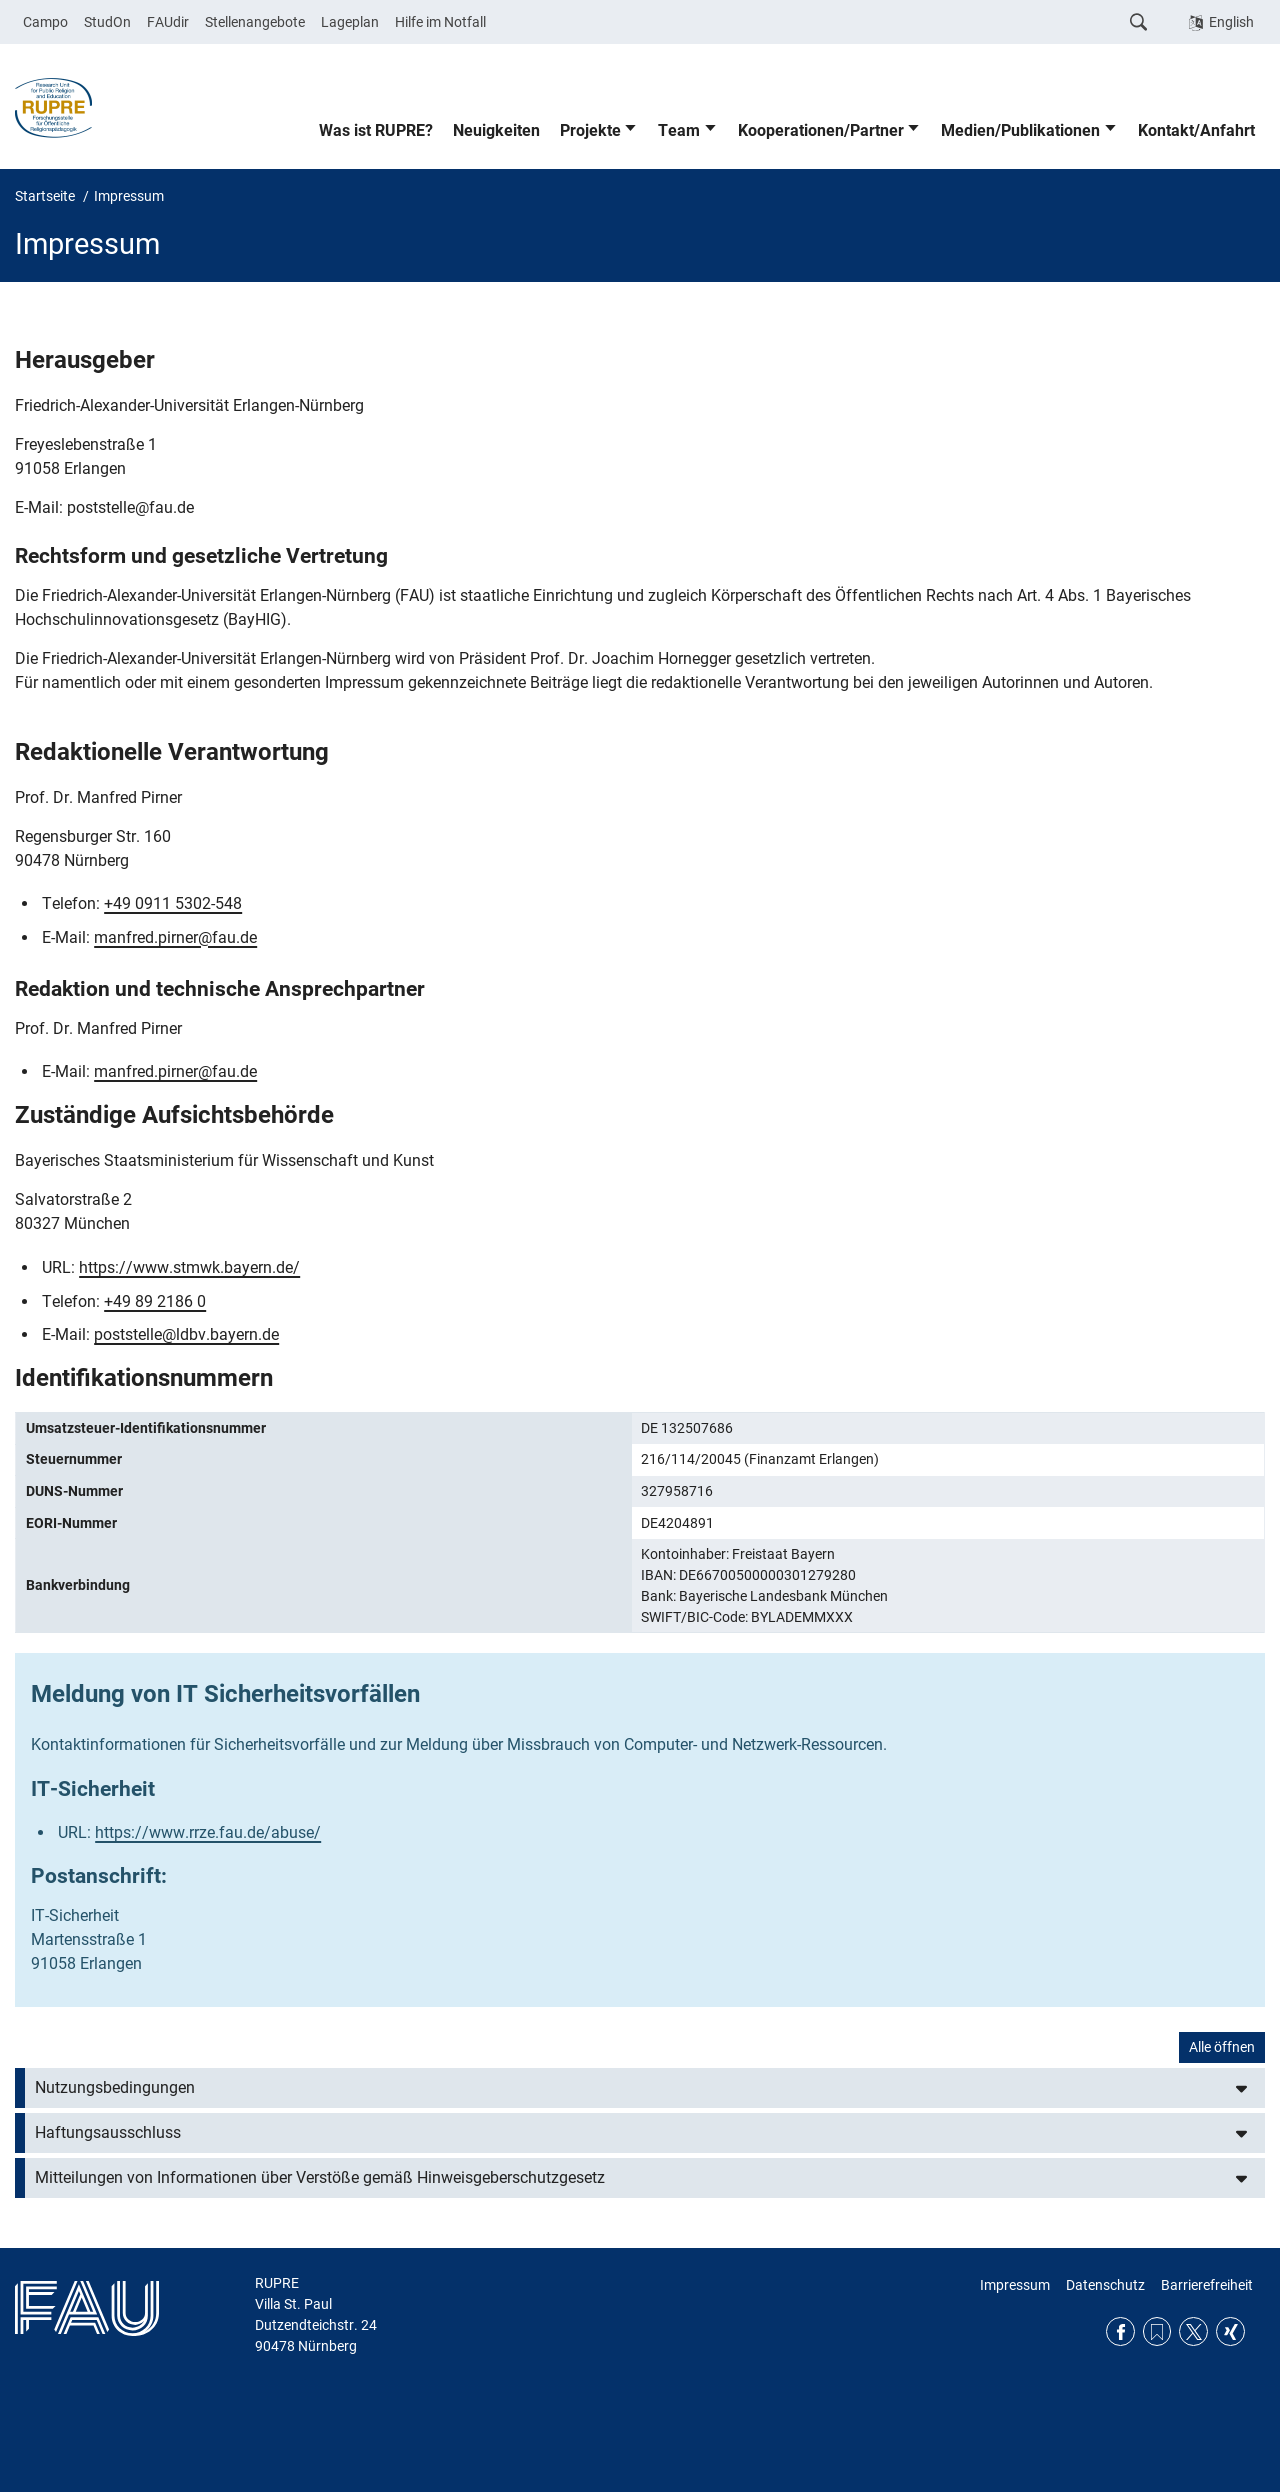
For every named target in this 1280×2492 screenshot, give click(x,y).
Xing (1230, 2331)
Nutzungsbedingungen (115, 2087)
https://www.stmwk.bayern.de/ (189, 1267)
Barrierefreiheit (1207, 2285)
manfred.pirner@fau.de (175, 937)
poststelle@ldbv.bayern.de (186, 1334)
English (1231, 22)
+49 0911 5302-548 (173, 903)
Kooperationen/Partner (821, 130)
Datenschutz (1105, 2285)
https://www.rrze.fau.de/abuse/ (208, 1832)
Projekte (590, 130)
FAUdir (168, 22)
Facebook (1120, 2331)
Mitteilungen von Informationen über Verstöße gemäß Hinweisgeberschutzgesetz (320, 2177)
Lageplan (350, 22)
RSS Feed (1157, 2331)
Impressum (1015, 2285)
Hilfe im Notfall (440, 22)
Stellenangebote (255, 22)
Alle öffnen (1222, 2047)
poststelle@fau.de (130, 507)
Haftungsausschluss (108, 2132)
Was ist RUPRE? (376, 130)
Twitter (1193, 2331)
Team (679, 130)
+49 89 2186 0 (155, 1301)
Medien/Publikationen (1020, 130)
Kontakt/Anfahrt (1196, 130)
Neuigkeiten (496, 130)
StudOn (107, 22)
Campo (45, 22)
